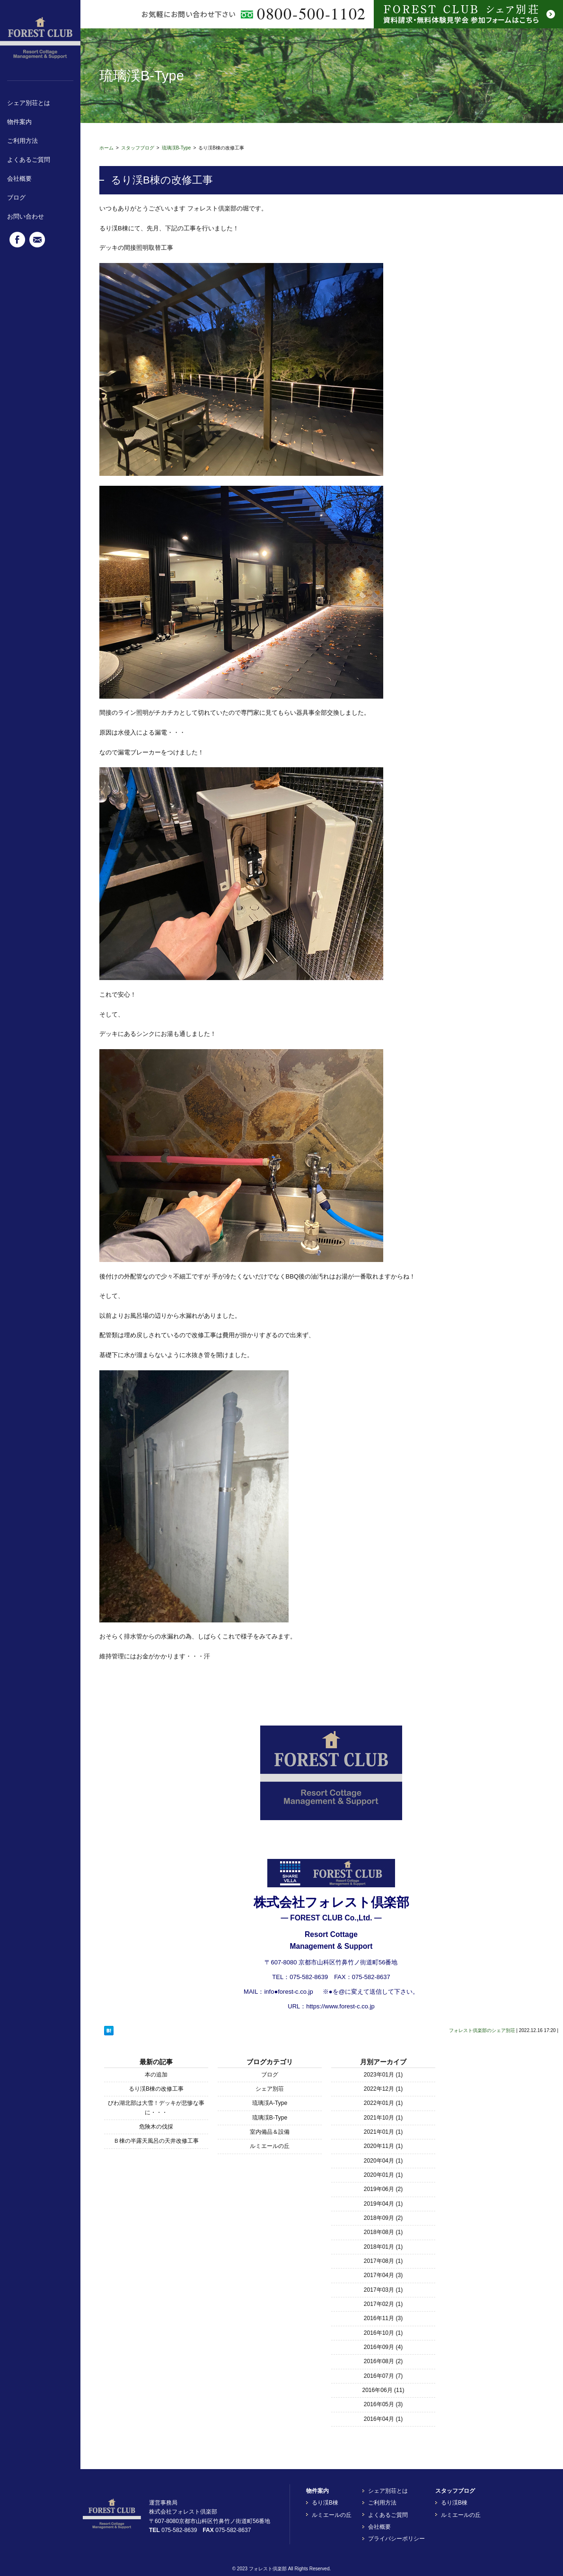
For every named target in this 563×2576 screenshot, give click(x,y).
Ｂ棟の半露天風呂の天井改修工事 (156, 2141)
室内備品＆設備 (270, 2132)
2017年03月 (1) (383, 2290)
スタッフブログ (137, 147)
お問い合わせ (25, 216)
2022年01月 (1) (383, 2103)
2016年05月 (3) (383, 2404)
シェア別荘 (269, 2088)
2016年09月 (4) (383, 2347)
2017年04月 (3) (383, 2275)
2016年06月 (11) (383, 2390)
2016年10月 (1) (383, 2333)
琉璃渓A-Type (269, 2103)
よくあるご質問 (28, 159)
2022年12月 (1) (383, 2088)
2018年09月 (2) (383, 2218)
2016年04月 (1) (383, 2419)
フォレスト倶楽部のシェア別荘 (482, 2030)
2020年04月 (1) (383, 2160)
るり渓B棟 (325, 2502)
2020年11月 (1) (383, 2146)
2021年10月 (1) (383, 2117)
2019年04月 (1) (383, 2203)
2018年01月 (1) (383, 2246)
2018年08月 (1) (383, 2232)
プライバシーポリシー (396, 2538)
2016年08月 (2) (383, 2361)
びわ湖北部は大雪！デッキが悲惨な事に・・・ (156, 2107)
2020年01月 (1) (383, 2175)
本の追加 (156, 2074)
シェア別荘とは (28, 102)
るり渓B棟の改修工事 (156, 2088)
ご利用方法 (22, 140)
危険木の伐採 (156, 2126)
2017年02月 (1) (383, 2304)
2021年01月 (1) (383, 2132)
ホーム (106, 147)
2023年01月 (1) (383, 2074)
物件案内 (19, 121)
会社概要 (19, 178)
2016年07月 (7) (383, 2376)
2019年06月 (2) (383, 2189)
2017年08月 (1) (383, 2261)
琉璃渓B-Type (176, 147)
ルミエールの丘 (270, 2146)
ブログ (16, 197)
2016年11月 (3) (383, 2318)
